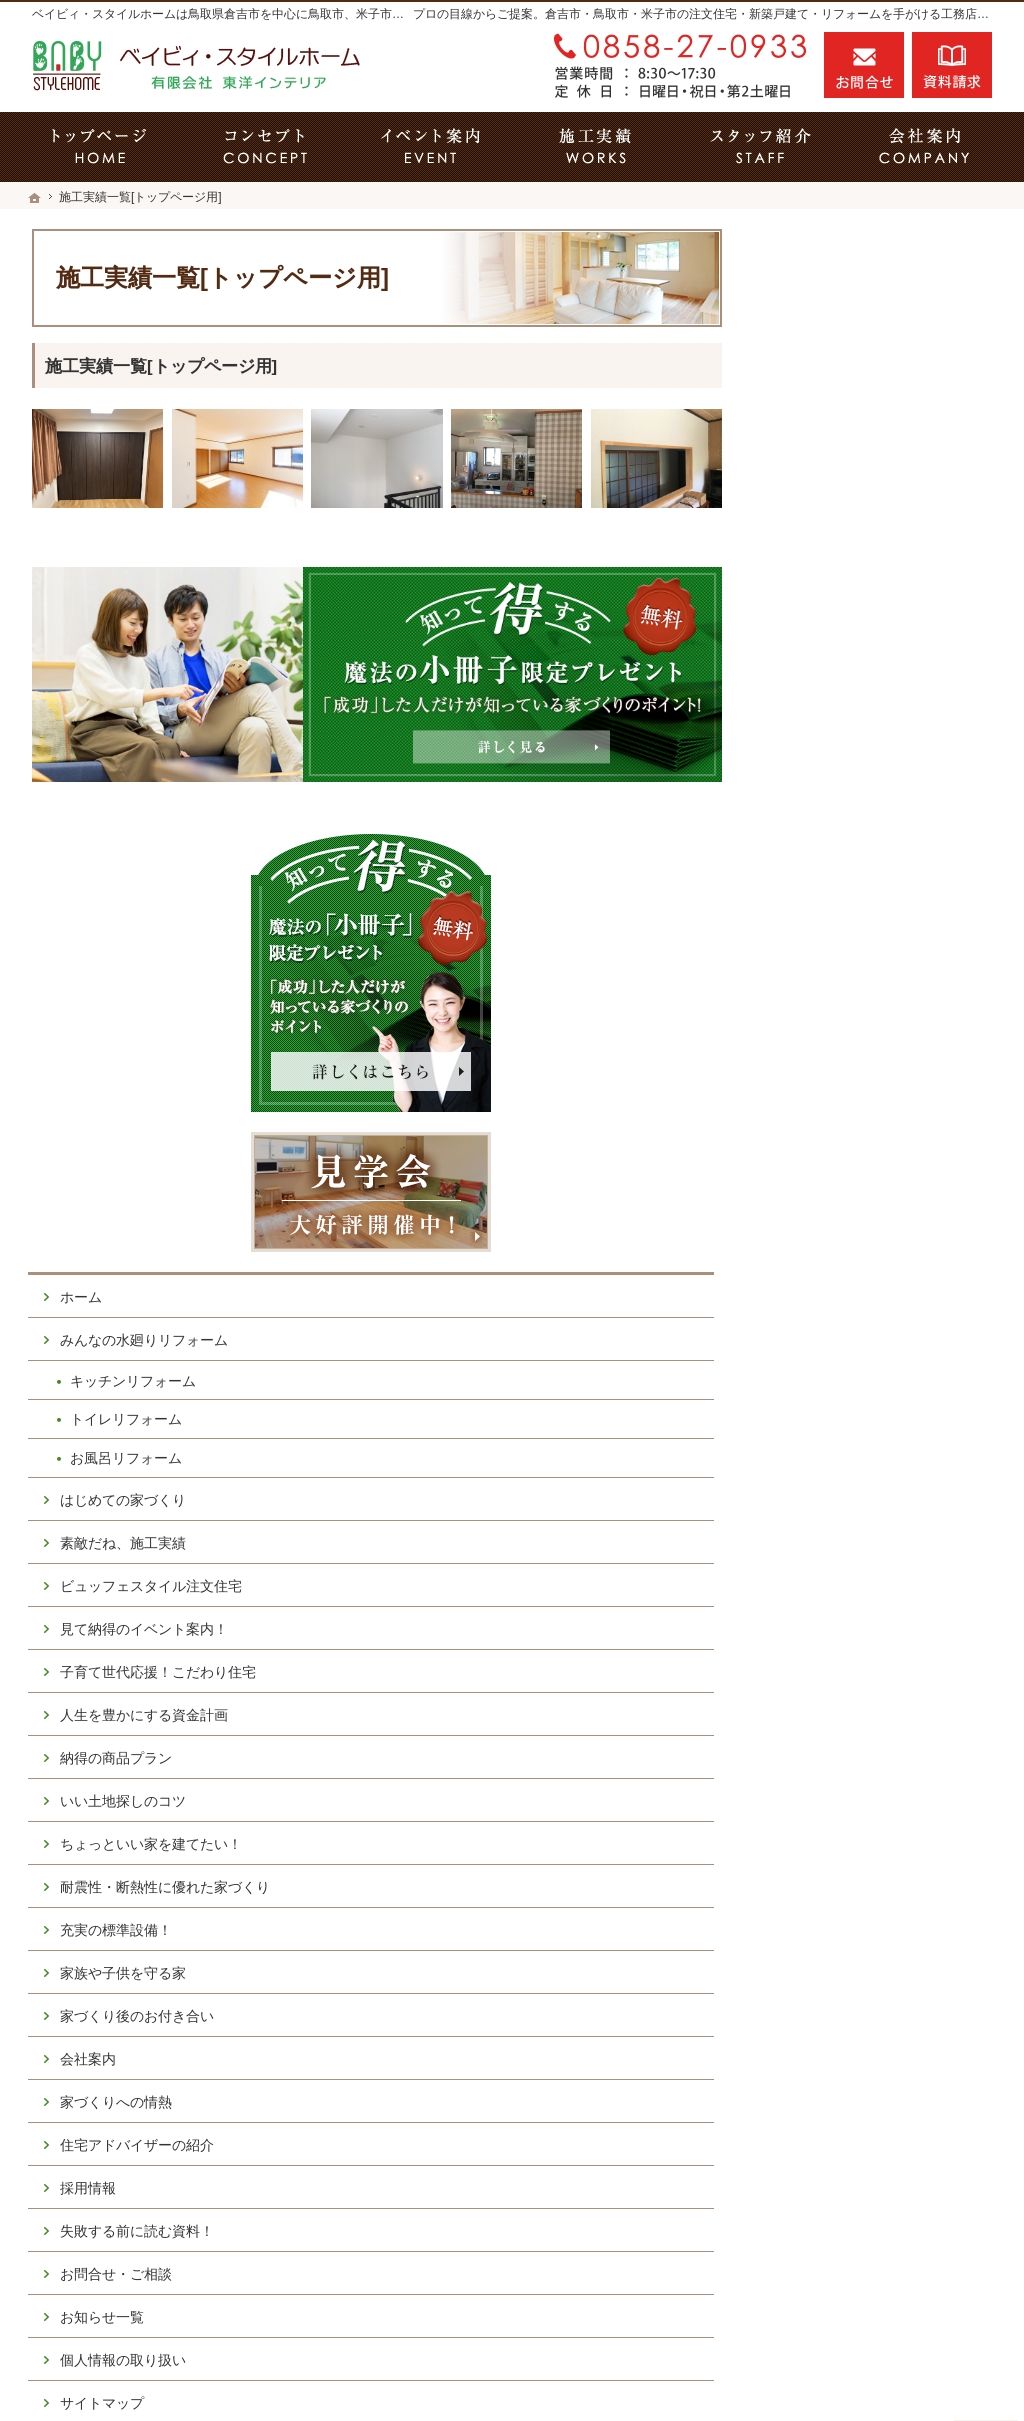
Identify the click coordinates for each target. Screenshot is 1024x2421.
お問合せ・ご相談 (840, 1689)
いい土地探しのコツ (847, 1199)
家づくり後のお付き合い (861, 1431)
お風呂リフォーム (850, 856)
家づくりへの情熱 (840, 1517)
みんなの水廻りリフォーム (868, 738)
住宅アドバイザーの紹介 (861, 1560)
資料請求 (952, 65)
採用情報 (812, 1603)
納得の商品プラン (840, 1156)
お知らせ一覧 (826, 1732)
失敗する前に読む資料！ (861, 1646)
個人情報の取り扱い (847, 1775)
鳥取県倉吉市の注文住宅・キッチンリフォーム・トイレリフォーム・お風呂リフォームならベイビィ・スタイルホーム (566, 2372)
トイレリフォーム (850, 817)
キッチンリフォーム (857, 778)
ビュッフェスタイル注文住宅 (875, 984)
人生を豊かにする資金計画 (868, 1113)
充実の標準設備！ (840, 1345)
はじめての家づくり (847, 897)
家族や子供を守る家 (847, 1388)
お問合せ (864, 65)
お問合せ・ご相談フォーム (872, 2242)
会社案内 (812, 1474)
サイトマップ (826, 1818)
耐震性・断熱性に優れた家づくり (882, 1294)
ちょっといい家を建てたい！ (875, 1242)
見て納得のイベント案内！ (868, 1027)
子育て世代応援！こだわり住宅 (882, 1070)
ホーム (805, 695)
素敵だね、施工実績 (847, 940)
